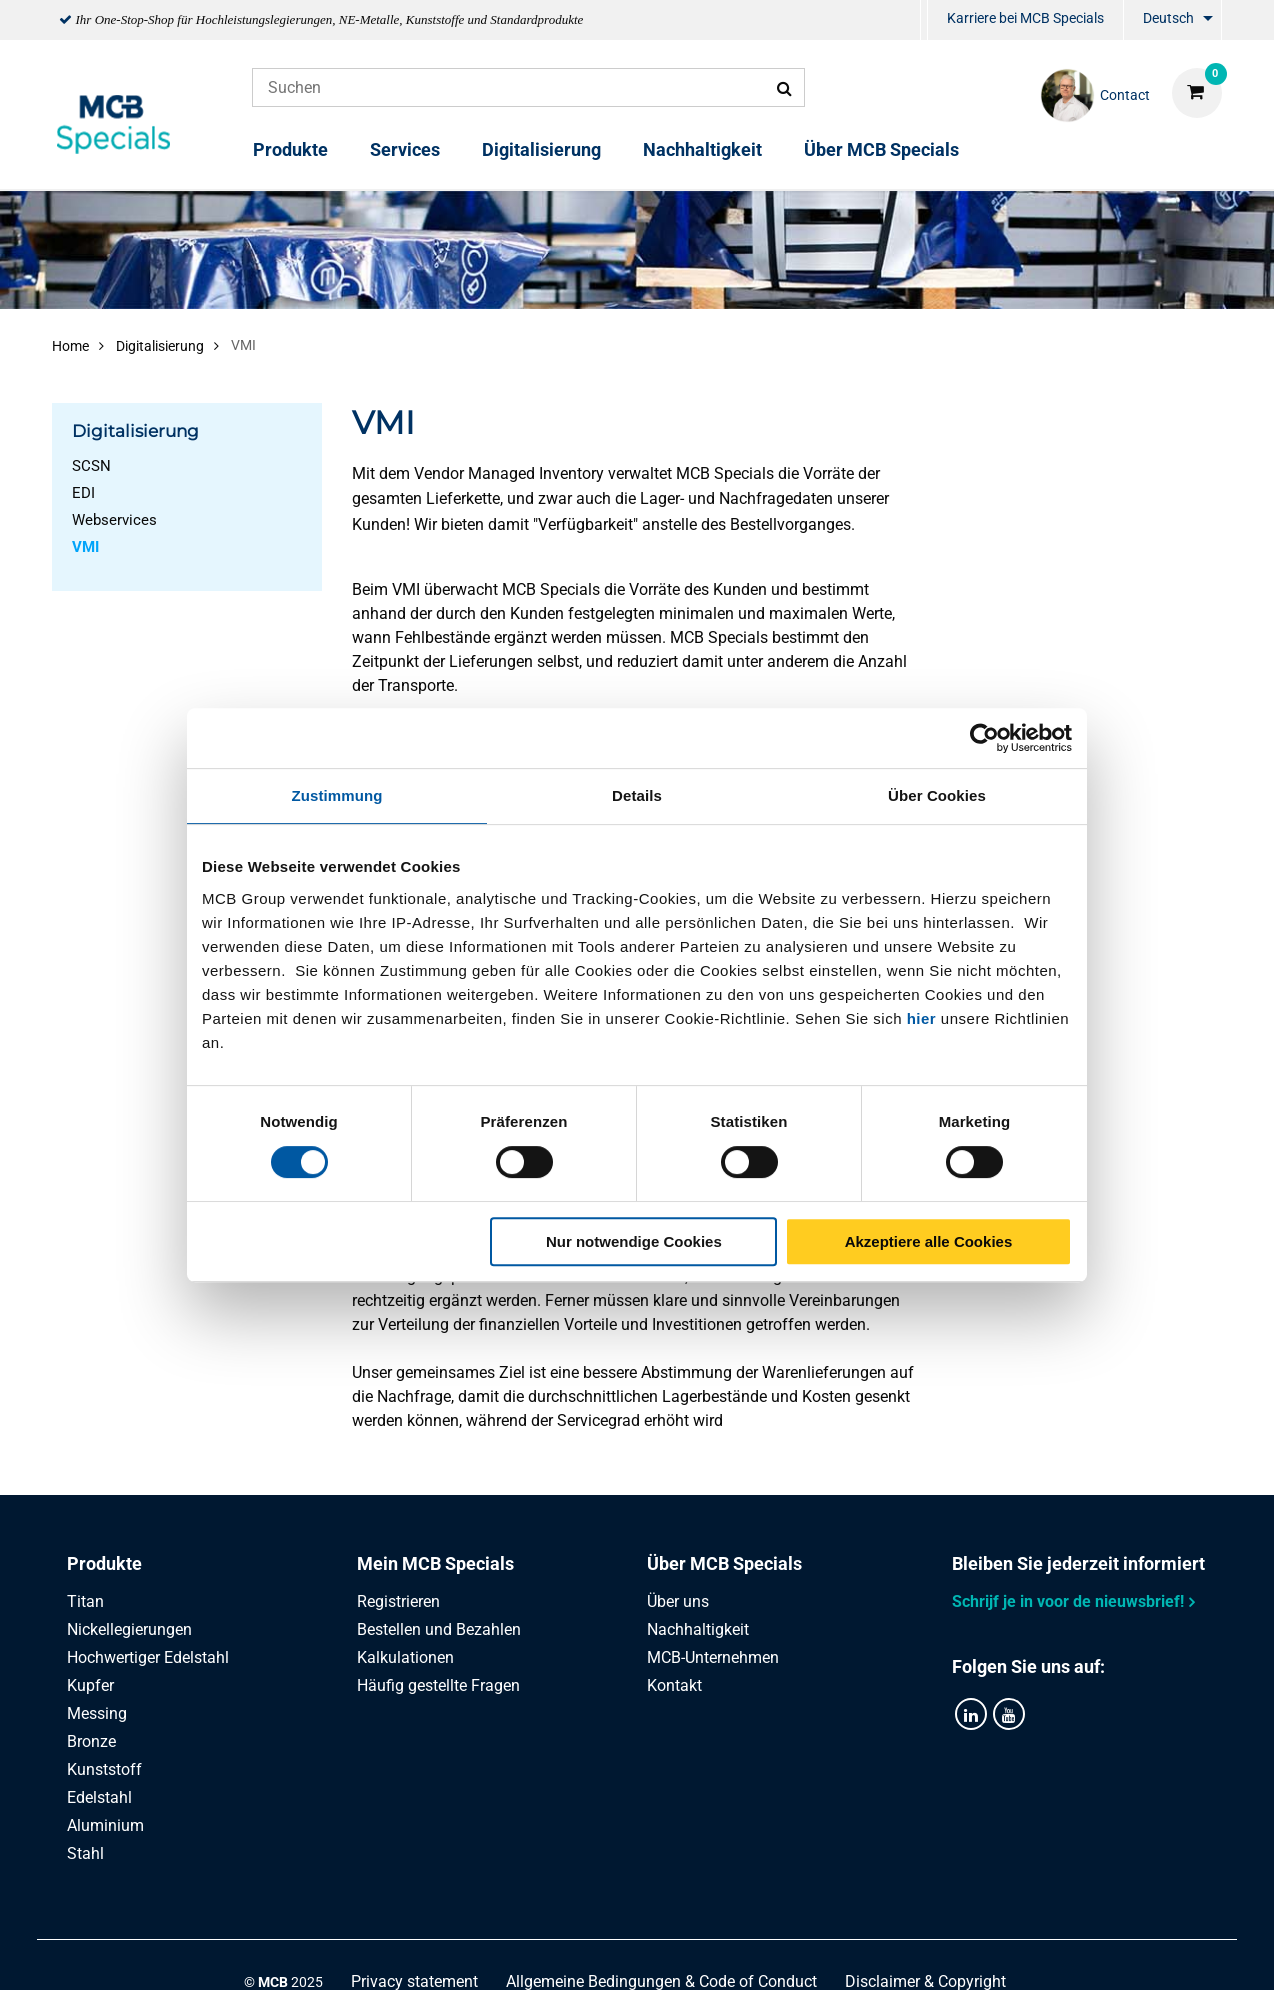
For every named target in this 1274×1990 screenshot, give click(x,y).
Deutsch (1168, 18)
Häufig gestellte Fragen (438, 1685)
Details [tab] (637, 795)
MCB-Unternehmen (713, 1657)
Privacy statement (414, 1952)
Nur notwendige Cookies (634, 1241)
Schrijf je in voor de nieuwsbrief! (1068, 1601)
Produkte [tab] (104, 1563)
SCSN (91, 466)
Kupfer (90, 1685)
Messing (97, 1713)
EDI (83, 493)
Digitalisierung (541, 149)
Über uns (678, 1601)
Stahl (85, 1853)
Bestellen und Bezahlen (439, 1629)
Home (70, 346)
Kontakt (674, 1685)
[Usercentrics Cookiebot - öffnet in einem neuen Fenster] (984, 738)
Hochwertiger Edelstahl (148, 1657)
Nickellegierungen (129, 1629)
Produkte (290, 149)
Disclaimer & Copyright (925, 1952)
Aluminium (105, 1825)
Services (405, 149)
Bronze (91, 1741)
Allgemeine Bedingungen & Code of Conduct (661, 1952)
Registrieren (398, 1601)
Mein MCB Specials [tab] (435, 1563)
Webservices (114, 520)
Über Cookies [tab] (937, 795)
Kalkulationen (405, 1657)
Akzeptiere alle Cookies (929, 1241)
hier (922, 1018)
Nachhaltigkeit (702, 149)
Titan (85, 1601)
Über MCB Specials (881, 149)
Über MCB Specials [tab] (724, 1563)
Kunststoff (104, 1769)
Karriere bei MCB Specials (1025, 18)
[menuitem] (924, 20)
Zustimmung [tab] (337, 795)
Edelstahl (99, 1797)
